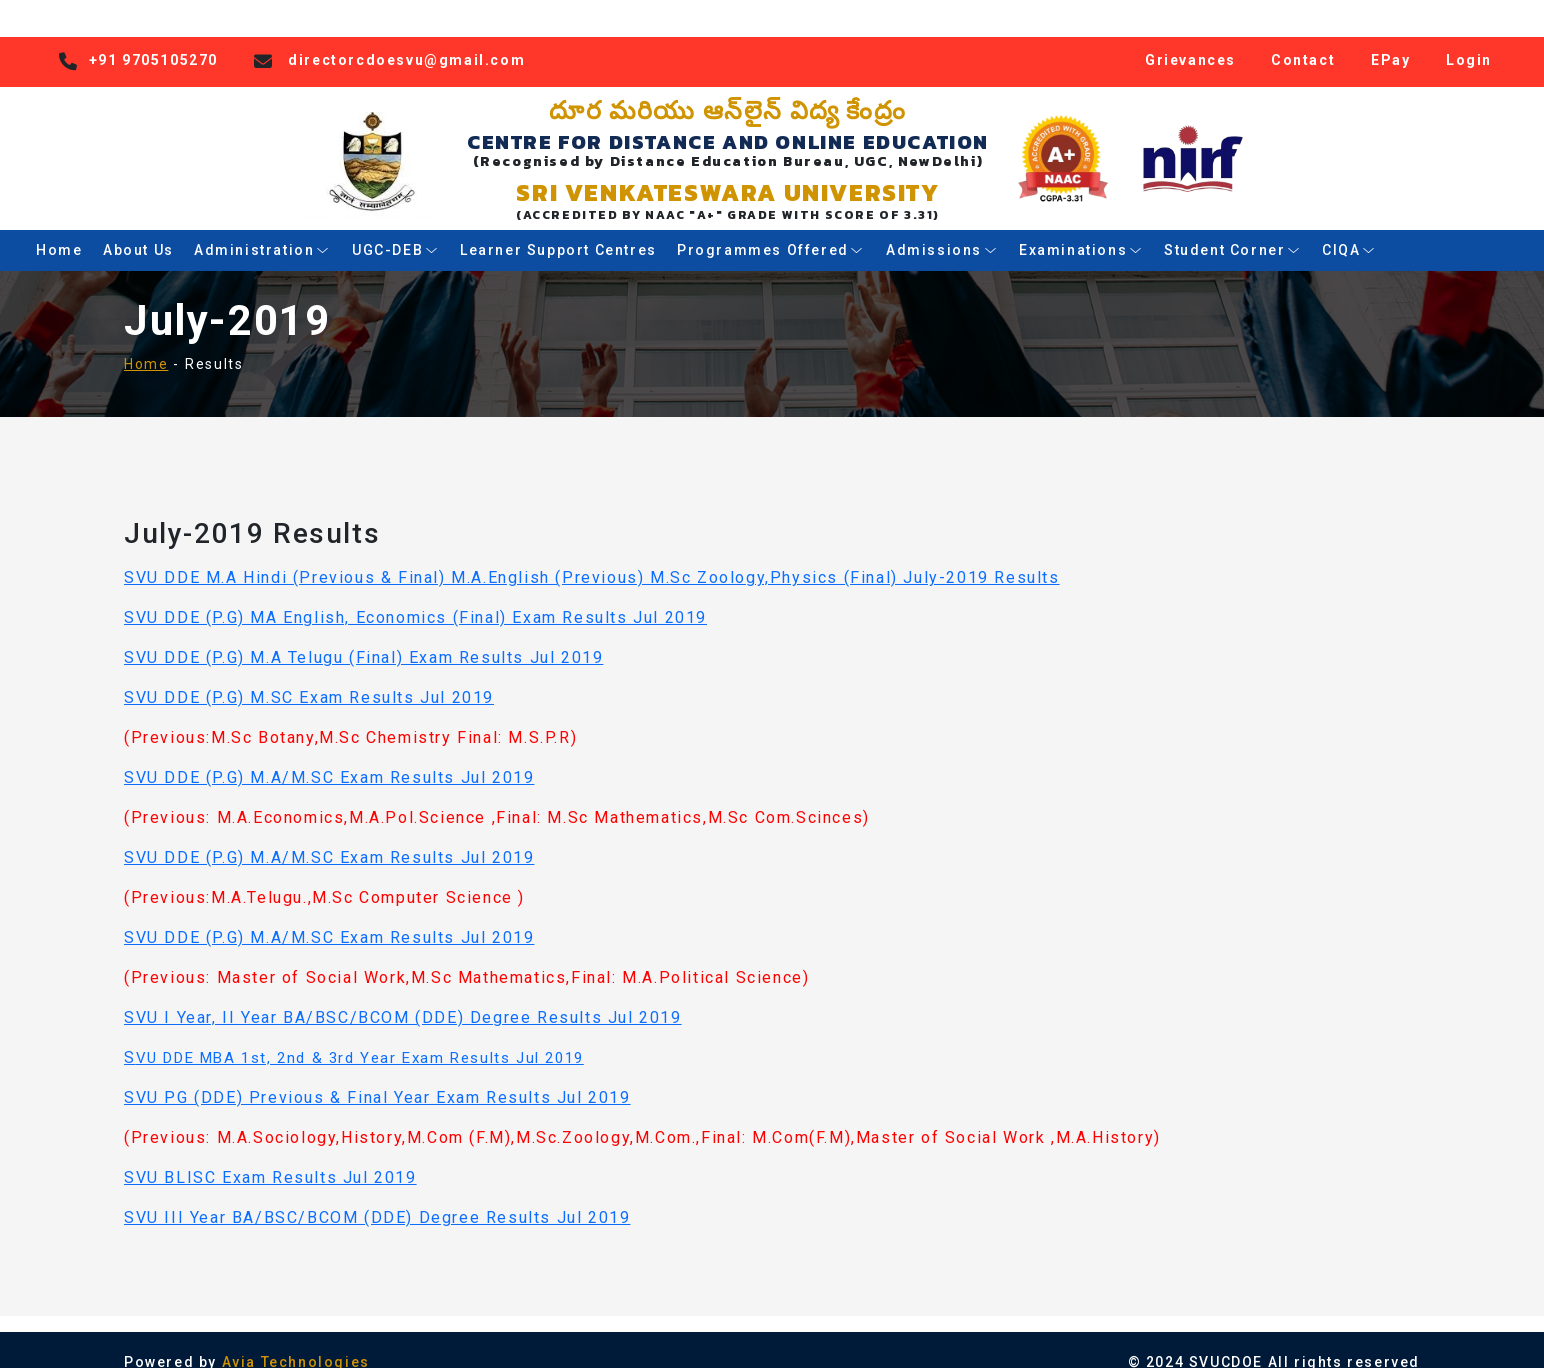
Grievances (1190, 38)
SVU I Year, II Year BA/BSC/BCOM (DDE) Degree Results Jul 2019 (403, 996)
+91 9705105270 (153, 38)
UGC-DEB (395, 229)
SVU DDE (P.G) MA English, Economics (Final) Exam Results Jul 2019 (415, 596)
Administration (262, 229)
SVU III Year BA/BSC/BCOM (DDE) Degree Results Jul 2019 (377, 1196)
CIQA (1349, 229)
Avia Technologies (296, 1341)
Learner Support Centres (558, 229)
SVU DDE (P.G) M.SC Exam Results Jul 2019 (309, 676)
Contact (1303, 38)
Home (59, 229)
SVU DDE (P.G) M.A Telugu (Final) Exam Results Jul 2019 (363, 636)
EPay (1390, 38)
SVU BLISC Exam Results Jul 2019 (270, 1156)
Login (1469, 38)
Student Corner (1233, 229)
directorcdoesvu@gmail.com (406, 38)
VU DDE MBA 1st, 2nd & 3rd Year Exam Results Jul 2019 (360, 1037)
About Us (138, 229)
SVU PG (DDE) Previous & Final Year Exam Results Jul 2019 (377, 1076)
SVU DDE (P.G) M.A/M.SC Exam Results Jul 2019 (329, 756)
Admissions (942, 229)
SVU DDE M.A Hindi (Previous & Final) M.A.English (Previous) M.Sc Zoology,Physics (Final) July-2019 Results (592, 556)
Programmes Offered (771, 229)
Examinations (1081, 229)
